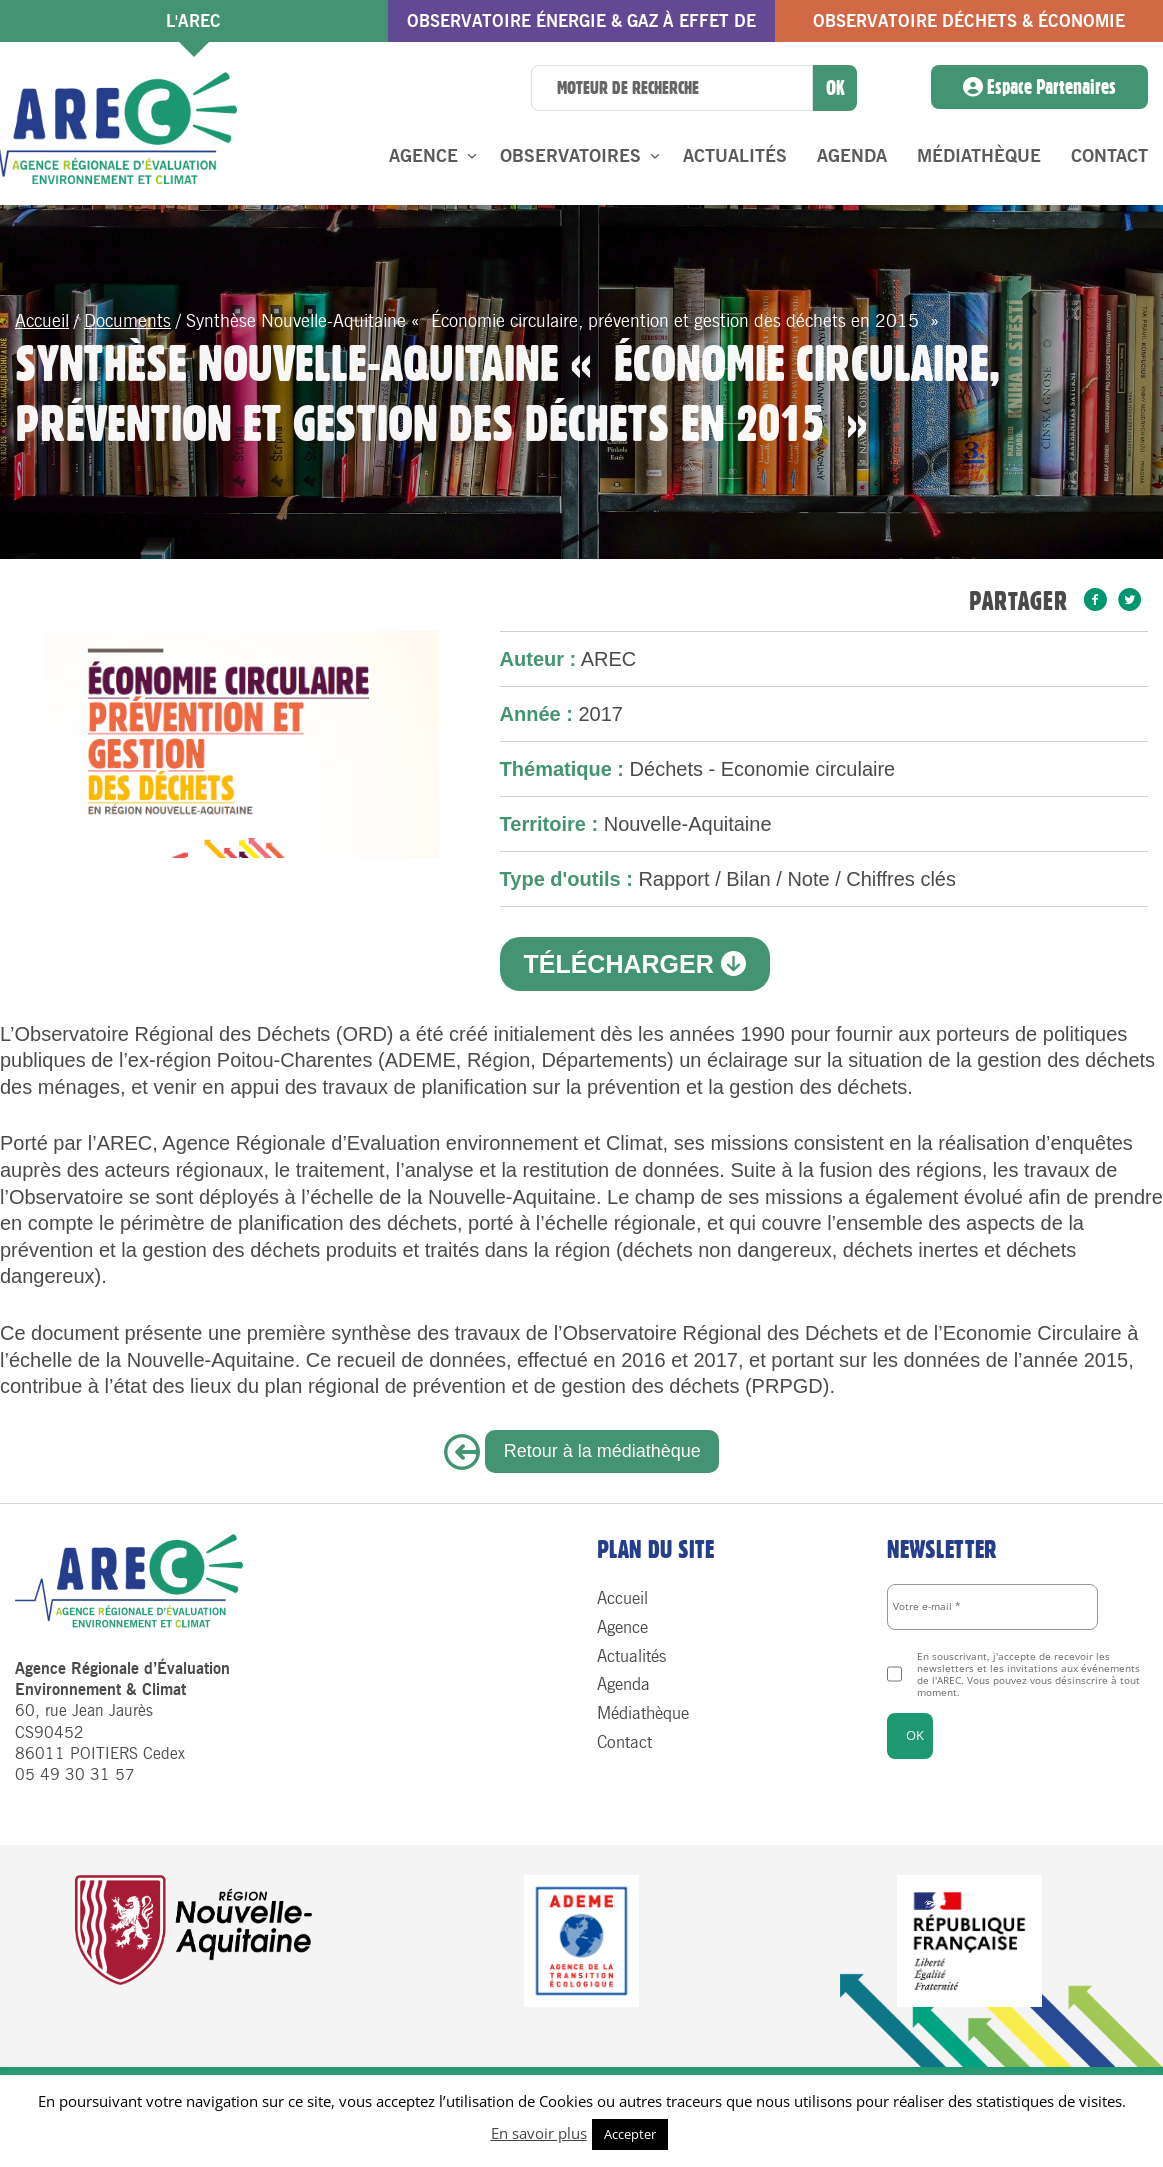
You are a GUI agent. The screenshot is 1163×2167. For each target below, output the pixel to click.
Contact (1109, 156)
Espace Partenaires (1039, 87)
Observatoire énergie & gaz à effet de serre (581, 26)
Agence (423, 156)
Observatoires (570, 156)
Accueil (42, 321)
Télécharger (634, 964)
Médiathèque (979, 156)
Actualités (735, 156)
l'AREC (193, 21)
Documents (127, 321)
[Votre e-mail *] (992, 1607)
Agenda (852, 156)
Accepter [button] (630, 2134)
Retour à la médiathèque (602, 1451)
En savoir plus (539, 2133)
